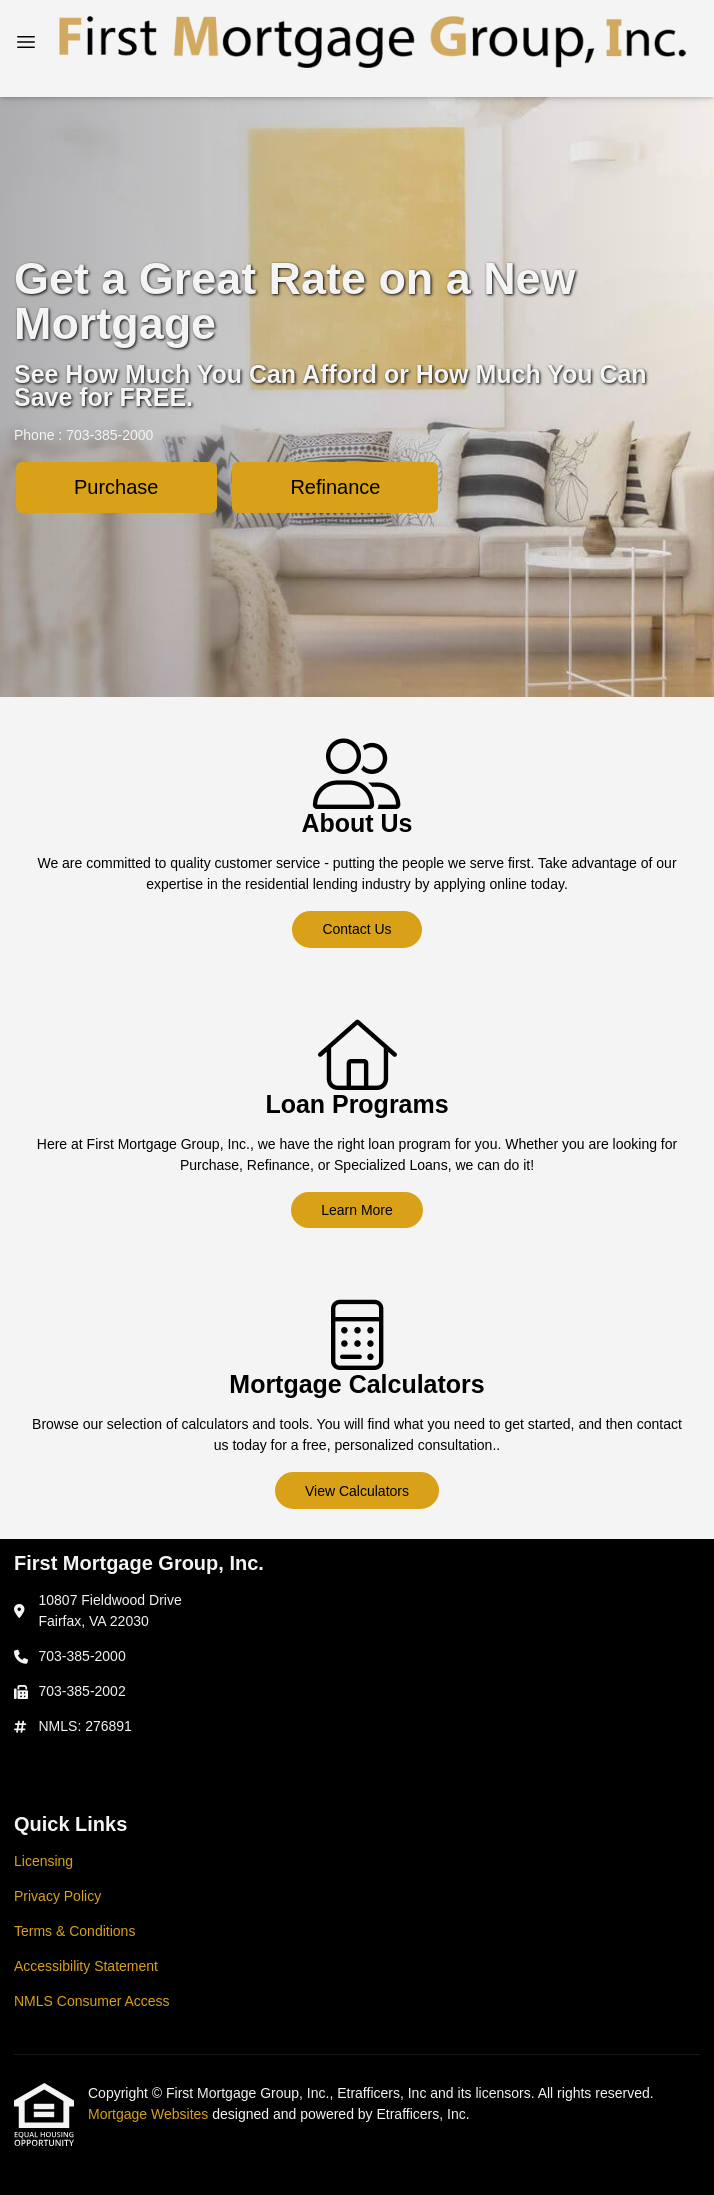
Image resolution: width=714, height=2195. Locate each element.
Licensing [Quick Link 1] (43, 1861)
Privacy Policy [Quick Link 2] (57, 1896)
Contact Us (356, 929)
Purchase (116, 487)
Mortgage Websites (150, 2114)
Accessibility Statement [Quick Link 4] (86, 1966)
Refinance (335, 487)
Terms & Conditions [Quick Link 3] (74, 1931)
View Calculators (357, 1491)
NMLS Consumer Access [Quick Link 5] (92, 2001)
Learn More (357, 1210)
